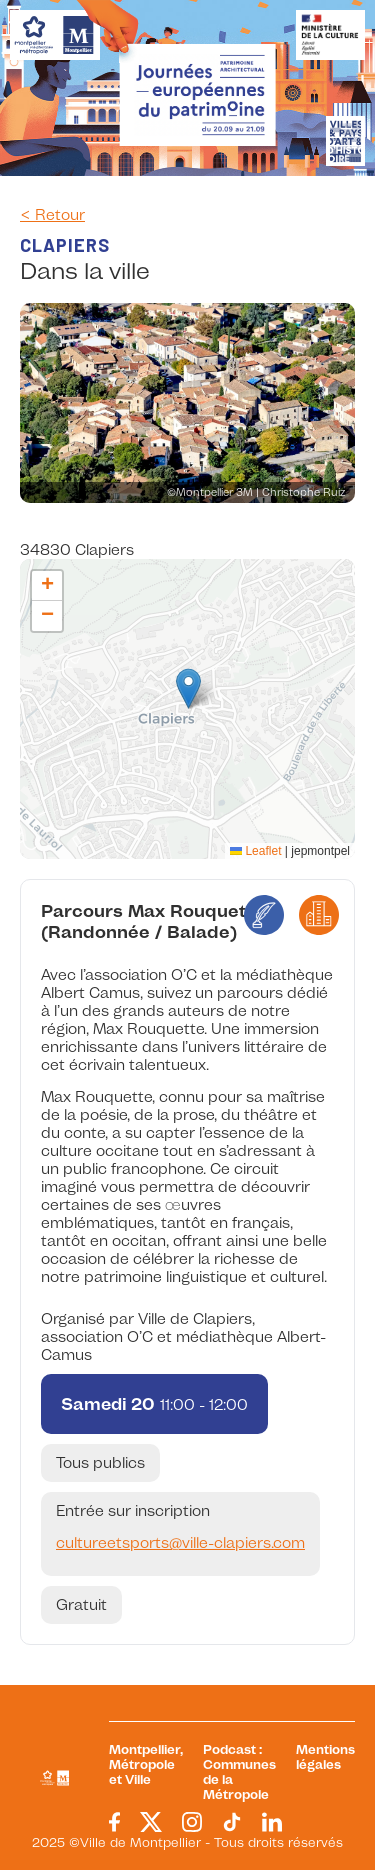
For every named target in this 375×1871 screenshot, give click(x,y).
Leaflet (255, 851)
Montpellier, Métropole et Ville (146, 1764)
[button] (188, 688)
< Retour (52, 215)
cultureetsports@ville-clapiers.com (180, 1543)
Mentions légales (325, 1757)
